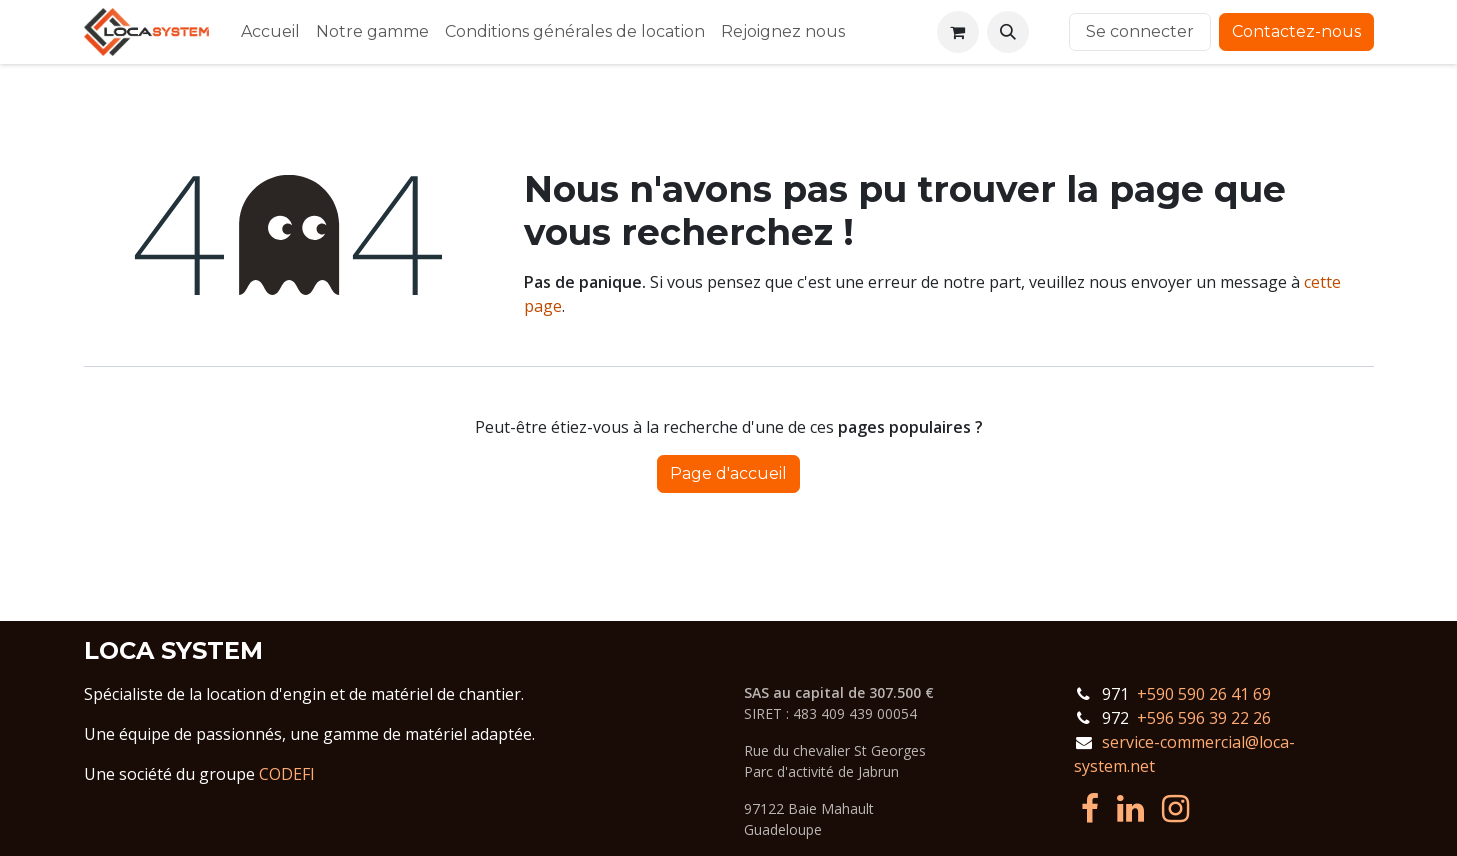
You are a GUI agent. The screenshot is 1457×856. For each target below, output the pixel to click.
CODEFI (287, 774)
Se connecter (1140, 31)
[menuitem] (270, 32)
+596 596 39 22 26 (1204, 718)
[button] (1008, 32)
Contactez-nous (1296, 31)
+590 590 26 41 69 (1204, 694)
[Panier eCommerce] (958, 32)
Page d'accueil (728, 473)
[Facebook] (1090, 809)
